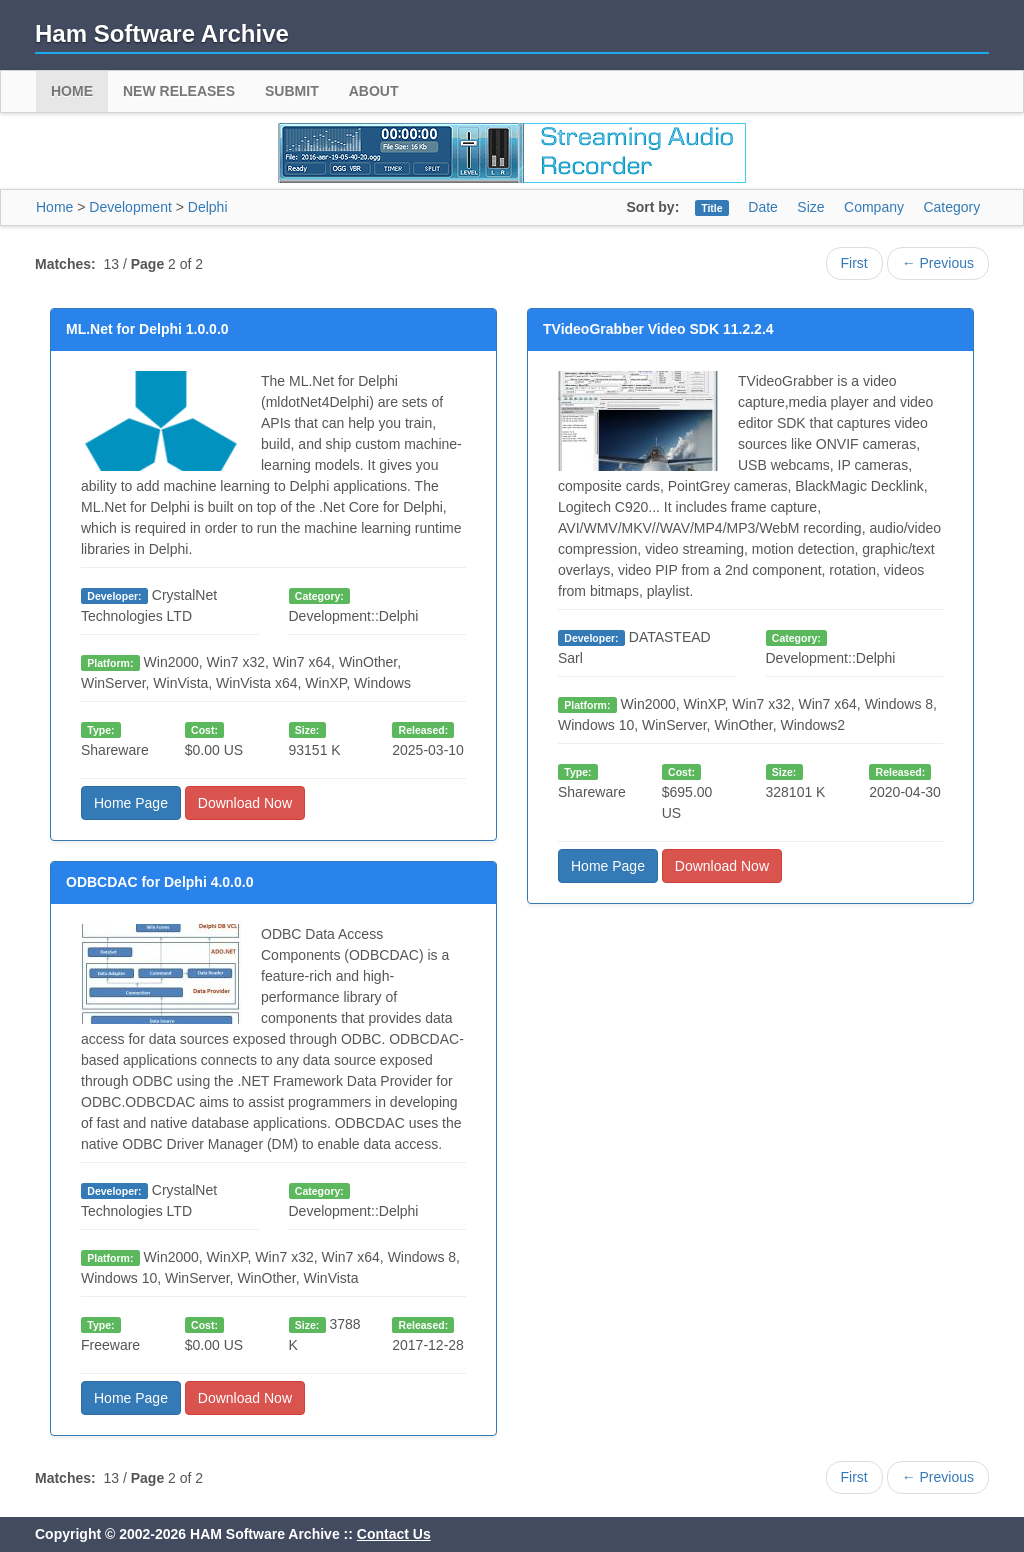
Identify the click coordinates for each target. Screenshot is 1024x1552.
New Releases (179, 91)
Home (72, 91)
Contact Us (394, 1534)
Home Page (131, 803)
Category (951, 207)
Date (763, 207)
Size (810, 207)
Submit (292, 91)
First (854, 263)
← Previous (938, 263)
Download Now (245, 803)
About (374, 91)
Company (874, 207)
